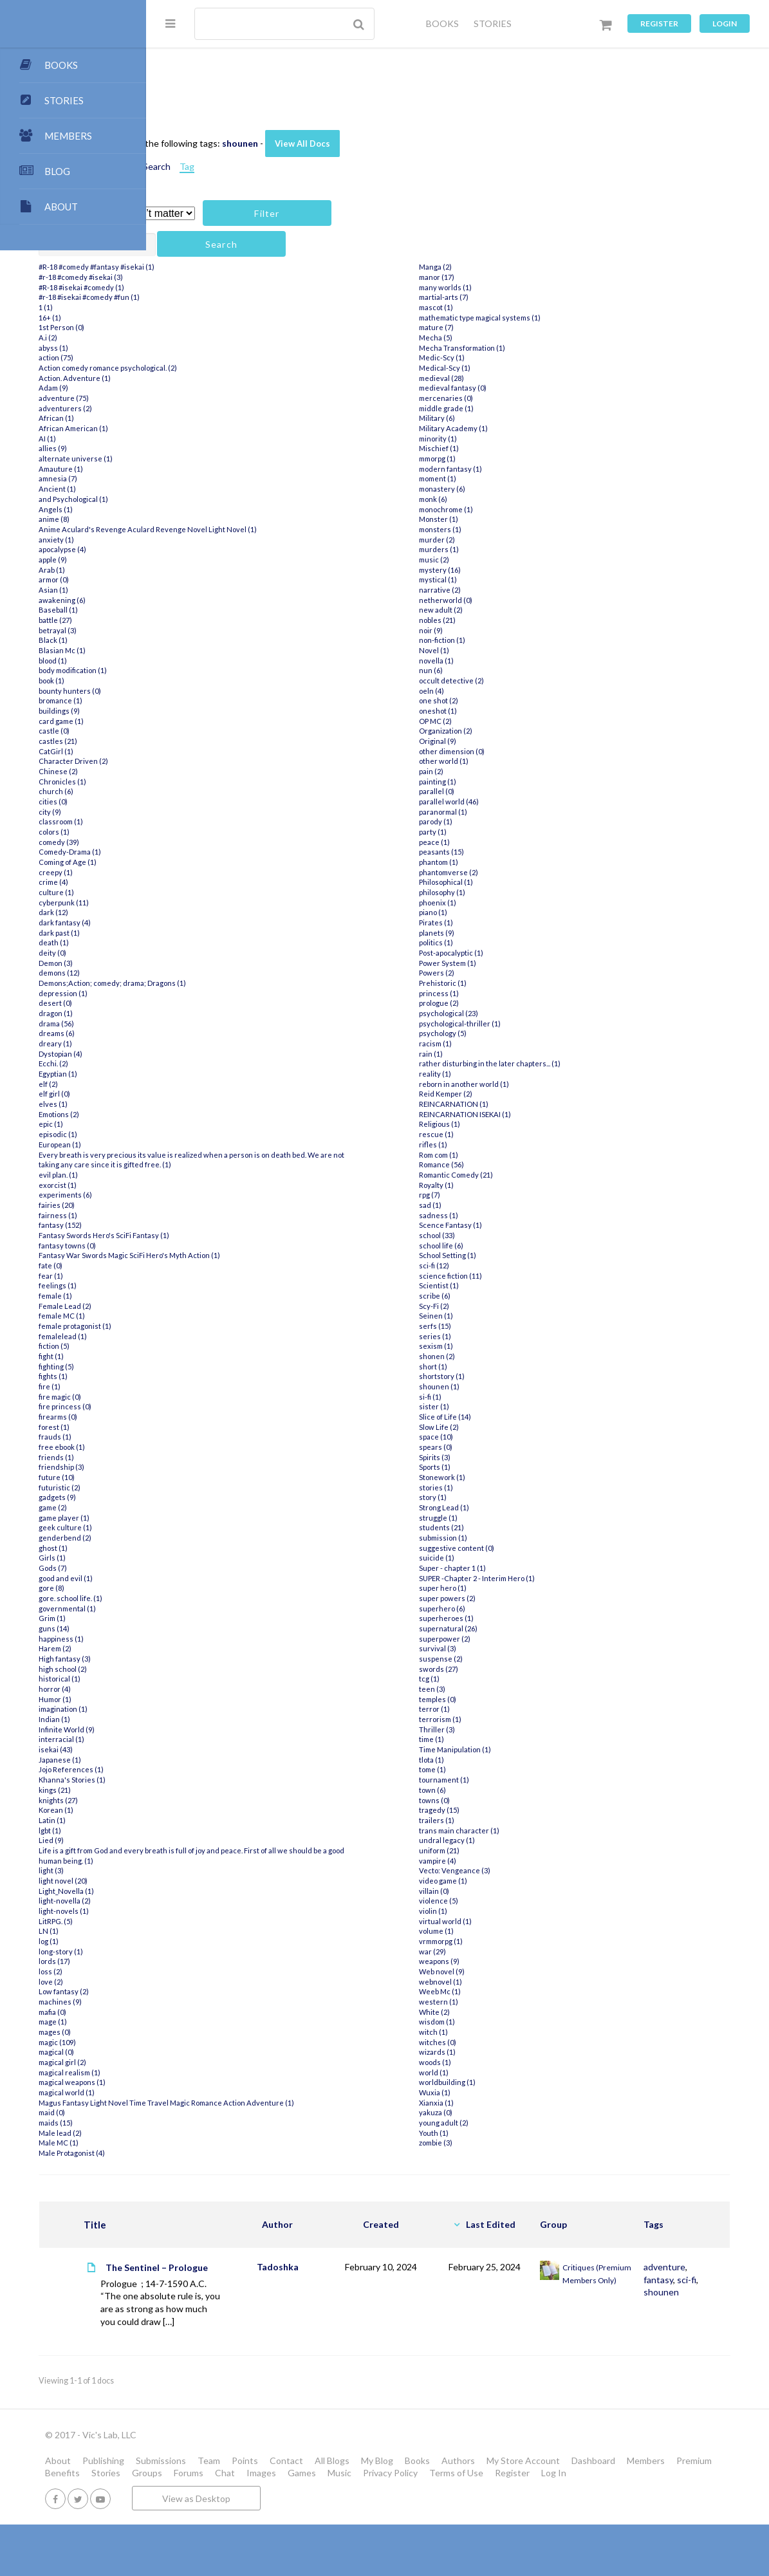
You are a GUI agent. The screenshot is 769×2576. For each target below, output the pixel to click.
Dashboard (213, 2512)
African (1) (202, 418)
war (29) (498, 1961)
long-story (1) (207, 1951)
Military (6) (503, 428)
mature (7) (502, 337)
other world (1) (509, 771)
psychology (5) (508, 1043)
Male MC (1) (205, 2153)
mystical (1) (504, 590)
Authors (604, 2499)
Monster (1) (504, 529)
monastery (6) (508, 499)
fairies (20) (203, 1205)
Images (549, 2512)
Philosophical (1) (512, 892)
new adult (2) (506, 620)
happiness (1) (207, 1639)
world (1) (499, 2082)
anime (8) (200, 519)
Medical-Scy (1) (510, 378)
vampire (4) (503, 1870)
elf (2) (194, 1084)
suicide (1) (502, 1568)
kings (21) (201, 1790)
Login (724, 23)
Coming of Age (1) (214, 862)
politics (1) (502, 953)
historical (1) (206, 1678)
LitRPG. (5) (202, 1921)
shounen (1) (505, 1397)
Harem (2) (201, 1648)
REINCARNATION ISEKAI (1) (531, 1124)
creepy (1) (202, 872)
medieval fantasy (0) (518, 398)
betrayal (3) (204, 630)
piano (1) (499, 922)
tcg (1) (495, 1689)
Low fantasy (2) (210, 1991)
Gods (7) (199, 1568)
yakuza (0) (501, 2122)
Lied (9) (197, 1840)
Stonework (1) (508, 1487)
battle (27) (201, 620)
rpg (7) (495, 1205)
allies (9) (199, 448)
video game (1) (509, 1891)
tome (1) (498, 1779)
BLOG (57, 171)
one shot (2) (504, 711)
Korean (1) (202, 1810)
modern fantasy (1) (516, 478)
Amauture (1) (207, 469)
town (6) (498, 1800)
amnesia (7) (204, 478)
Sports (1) (500, 1477)
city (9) (196, 812)
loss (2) (196, 1971)
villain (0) (500, 1900)
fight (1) (197, 1356)
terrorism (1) (506, 1729)
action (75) (202, 357)
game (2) (199, 1507)
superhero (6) (508, 1618)
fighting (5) (202, 1366)
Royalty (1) (502, 1195)
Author (358, 2224)
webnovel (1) (506, 1991)
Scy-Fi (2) (500, 1315)
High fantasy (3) (211, 1658)
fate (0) (196, 1265)
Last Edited (530, 2224)
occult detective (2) (517, 691)
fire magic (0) (206, 1397)
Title (230, 2224)
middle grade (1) (512, 418)
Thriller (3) (503, 1739)
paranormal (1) (509, 821)
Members (265, 2512)
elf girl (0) (200, 1093)
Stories (394, 2512)
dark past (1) (205, 933)
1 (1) (192, 307)
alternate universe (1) (222, 458)
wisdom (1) (503, 2032)
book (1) (197, 680)
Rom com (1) (504, 1164)
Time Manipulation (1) (521, 1760)
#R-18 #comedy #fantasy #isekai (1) (243, 267)
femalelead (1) (209, 1336)
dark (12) (199, 912)
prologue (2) (504, 1013)
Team (355, 2499)
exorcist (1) (204, 1185)
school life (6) (507, 1255)
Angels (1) (202, 509)
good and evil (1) (212, 1578)
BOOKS (442, 23)
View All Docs (448, 143)
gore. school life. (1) (216, 1598)
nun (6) (496, 680)
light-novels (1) (210, 1911)
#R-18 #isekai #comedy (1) (227, 287)
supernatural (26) (514, 1639)
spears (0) (501, 1457)
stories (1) (502, 1497)
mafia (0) (198, 2012)
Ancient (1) (203, 489)
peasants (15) (507, 862)
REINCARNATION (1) (519, 1114)
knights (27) (204, 1800)
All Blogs (478, 2499)
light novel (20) (209, 1880)
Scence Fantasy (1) (516, 1235)
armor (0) (200, 579)
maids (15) (202, 2133)
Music (628, 2512)
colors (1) (200, 832)
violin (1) (499, 1921)
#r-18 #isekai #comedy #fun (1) (235, 297)
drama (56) (202, 1023)
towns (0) (500, 1810)
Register (659, 23)
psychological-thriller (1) (525, 1033)
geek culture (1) (211, 1527)
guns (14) (200, 1628)
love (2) (197, 1982)
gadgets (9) (203, 1497)
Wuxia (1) (500, 2103)
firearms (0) (204, 1417)
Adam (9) (199, 388)
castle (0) (200, 731)
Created (438, 2224)
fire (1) (196, 1386)
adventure (673, 2266)
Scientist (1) (504, 1296)
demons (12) (205, 972)
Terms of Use (218, 2524)
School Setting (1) (513, 1265)
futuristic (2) (206, 1487)
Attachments (253, 166)
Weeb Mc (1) (505, 2001)
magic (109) (203, 2042)
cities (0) (199, 801)
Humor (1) (201, 1699)
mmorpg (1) (503, 469)
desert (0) (201, 1003)
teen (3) (498, 1699)
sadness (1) (504, 1225)
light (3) (197, 1870)
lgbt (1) (196, 1830)
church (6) (202, 791)
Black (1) (199, 640)
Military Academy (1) (519, 438)
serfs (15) (501, 1336)
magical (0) (202, 2052)
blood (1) (199, 660)
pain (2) (497, 781)
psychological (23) (514, 1023)
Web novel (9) (507, 1982)
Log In (315, 2524)
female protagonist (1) (221, 1326)
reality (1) (501, 1084)
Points (391, 2499)
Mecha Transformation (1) (528, 357)
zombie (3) (501, 2153)
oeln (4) (497, 700)
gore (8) (197, 1588)
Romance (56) (507, 1175)
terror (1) (500, 1719)
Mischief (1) (504, 458)
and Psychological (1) (219, 499)
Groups (435, 2512)
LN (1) (195, 1931)
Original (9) (503, 751)
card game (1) (207, 721)
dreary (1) (201, 1043)
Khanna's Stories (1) (218, 1779)
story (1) (498, 1507)
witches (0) (503, 2052)
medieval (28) (507, 388)
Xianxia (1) (502, 2112)
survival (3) (503, 1658)
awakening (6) (208, 600)
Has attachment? (218, 214)
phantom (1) (504, 872)
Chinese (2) (204, 771)
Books (563, 2499)
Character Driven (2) (219, 761)
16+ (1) (196, 317)
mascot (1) (502, 317)
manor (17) (502, 287)
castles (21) (204, 741)
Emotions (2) (205, 1114)
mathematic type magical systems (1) (545, 327)
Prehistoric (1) (508, 993)
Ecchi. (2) (199, 1063)
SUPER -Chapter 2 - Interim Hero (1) (542, 1588)
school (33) (503, 1245)
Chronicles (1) (208, 781)
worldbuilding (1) (513, 2092)
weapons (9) (505, 1971)
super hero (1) (508, 1598)
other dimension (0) (517, 761)
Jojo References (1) (217, 1769)
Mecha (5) (501, 348)
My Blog (523, 2499)
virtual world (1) (511, 1931)
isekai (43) (202, 1749)
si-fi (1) (496, 1406)
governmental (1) (213, 1608)
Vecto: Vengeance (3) (520, 1880)
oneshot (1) (504, 721)
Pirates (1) (502, 933)
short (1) (499, 1376)
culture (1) (202, 892)
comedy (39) (205, 842)
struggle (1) (504, 1527)
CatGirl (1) (202, 751)
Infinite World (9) (213, 1729)
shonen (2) (503, 1366)
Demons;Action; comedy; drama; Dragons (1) (258, 983)
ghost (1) (199, 1548)
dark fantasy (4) (211, 922)
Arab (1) (198, 570)
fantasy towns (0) (213, 1245)
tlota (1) (497, 1769)
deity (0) (198, 953)
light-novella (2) (211, 1900)
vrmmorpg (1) (506, 1951)
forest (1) (200, 1427)
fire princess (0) (211, 1406)
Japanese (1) (206, 1760)
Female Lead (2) (211, 1306)
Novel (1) (500, 660)
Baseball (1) (204, 610)
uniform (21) (505, 1861)
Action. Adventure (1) (221, 378)
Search (303, 166)
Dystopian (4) (206, 1054)
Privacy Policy (678, 2512)
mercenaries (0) (512, 408)
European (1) (206, 1144)
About (204, 2499)
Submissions (307, 2499)
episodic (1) (204, 1134)
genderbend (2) (211, 1538)
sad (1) (496, 1215)
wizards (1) (503, 2062)
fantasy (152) (206, 1225)
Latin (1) (198, 1820)
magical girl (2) (208, 2062)
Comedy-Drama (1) (216, 852)
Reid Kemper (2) (511, 1104)
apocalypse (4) (208, 549)
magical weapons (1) (218, 2082)
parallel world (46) (514, 812)
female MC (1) (208, 1315)
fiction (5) (200, 1346)
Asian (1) (199, 590)
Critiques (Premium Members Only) (603, 2280)
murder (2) (503, 549)
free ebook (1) (208, 1447)
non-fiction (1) (508, 650)
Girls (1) (198, 1557)
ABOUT (61, 206)
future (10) (203, 1477)
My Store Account (669, 2499)
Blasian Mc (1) (208, 650)
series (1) (501, 1346)
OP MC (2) (501, 731)
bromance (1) (206, 700)
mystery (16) (505, 579)
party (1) (498, 842)
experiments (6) (211, 1195)
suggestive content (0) (522, 1557)
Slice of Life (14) (511, 1427)
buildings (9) (205, 711)
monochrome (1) (512, 519)
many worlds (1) (511, 297)
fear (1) (197, 1276)
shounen (386, 143)
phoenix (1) (503, 912)
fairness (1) (204, 1215)
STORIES (493, 23)
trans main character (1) (525, 1840)
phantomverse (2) (514, 882)
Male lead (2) (206, 2142)
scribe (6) (500, 1306)
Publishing (249, 2499)
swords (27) (504, 1678)
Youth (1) (499, 2142)
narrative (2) (505, 600)
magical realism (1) (215, 2072)
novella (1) (502, 670)
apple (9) (199, 559)
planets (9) (502, 942)
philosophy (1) (508, 902)
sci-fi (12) (500, 1276)
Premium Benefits (332, 2512)
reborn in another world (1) (530, 1093)
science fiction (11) (516, 1285)
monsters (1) (506, 539)
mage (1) (199, 2021)
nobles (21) (503, 630)
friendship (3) (207, 1467)
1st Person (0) (207, 327)
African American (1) (219, 428)
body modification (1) (219, 670)
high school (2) (209, 1669)
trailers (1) (502, 1830)
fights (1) (199, 1376)
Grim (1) (198, 1618)
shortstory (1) (507, 1386)
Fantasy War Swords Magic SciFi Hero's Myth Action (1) (275, 1255)
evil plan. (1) (204, 1175)
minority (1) (504, 448)
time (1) (497, 1749)
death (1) (200, 942)
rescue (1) (502, 1144)
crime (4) (199, 882)
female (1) (201, 1296)
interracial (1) (207, 1739)
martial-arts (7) (509, 307)
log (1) (195, 1941)
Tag (333, 166)
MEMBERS (68, 136)
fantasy (667, 2279)
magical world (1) (213, 2092)
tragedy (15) (505, 1820)
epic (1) (197, 1124)
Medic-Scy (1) (507, 368)
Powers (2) (502, 983)
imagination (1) (209, 1709)
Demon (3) (202, 963)
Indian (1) (200, 1719)
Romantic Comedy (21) (522, 1185)
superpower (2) (510, 1648)
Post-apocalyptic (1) (517, 963)
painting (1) (503, 791)
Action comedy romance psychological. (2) (254, 368)
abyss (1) (199, 348)
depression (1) (209, 993)
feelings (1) (204, 1285)
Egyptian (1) (204, 1074)
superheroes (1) (512, 1628)
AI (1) (193, 438)
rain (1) (496, 1063)
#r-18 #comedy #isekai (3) (227, 277)
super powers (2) (513, 1608)
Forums (477, 2512)
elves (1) (199, 1104)
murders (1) (504, 559)
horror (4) (201, 1689)
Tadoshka (359, 2266)
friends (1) (202, 1457)
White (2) (500, 2021)
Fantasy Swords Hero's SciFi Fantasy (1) (250, 1235)
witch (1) (499, 2042)
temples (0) (503, 1709)
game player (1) (210, 1518)
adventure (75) (210, 398)
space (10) (502, 1447)
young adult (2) (509, 2133)
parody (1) (501, 832)
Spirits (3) (500, 1467)
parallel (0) (502, 801)
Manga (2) (501, 277)
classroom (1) (207, 821)
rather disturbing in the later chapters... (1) (555, 1074)
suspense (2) (506, 1669)
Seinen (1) (502, 1326)
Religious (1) (505, 1134)
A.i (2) (194, 337)
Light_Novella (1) (212, 1891)
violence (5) (504, 1911)
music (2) (500, 570)
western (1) (504, 2012)
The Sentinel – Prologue (271, 2274)
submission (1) (509, 1548)
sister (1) (500, 1417)
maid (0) (198, 2122)
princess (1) (504, 1003)
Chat (513, 2512)
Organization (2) (511, 741)
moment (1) (503, 489)
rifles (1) (499, 1155)
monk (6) (499, 509)
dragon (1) (202, 1013)
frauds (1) (201, 1436)
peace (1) (500, 852)
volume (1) (502, 1941)
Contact (432, 2499)
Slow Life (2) (504, 1436)
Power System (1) (513, 972)
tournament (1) (510, 1790)
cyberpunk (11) (210, 902)
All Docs (202, 80)
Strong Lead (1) (510, 1518)
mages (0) (201, 2032)
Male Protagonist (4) (518, 267)
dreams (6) (203, 1033)
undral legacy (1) (513, 1850)
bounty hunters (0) (216, 691)
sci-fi (695, 2279)
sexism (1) (502, 1356)
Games (590, 2512)
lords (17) (200, 1961)
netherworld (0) (511, 610)
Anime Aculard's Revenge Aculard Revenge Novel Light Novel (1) (294, 529)
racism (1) (501, 1054)
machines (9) (206, 2001)
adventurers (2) (211, 408)
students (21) (507, 1538)
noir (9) (496, 640)
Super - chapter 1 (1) (518, 1578)
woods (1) (501, 2072)
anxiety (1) (202, 539)
